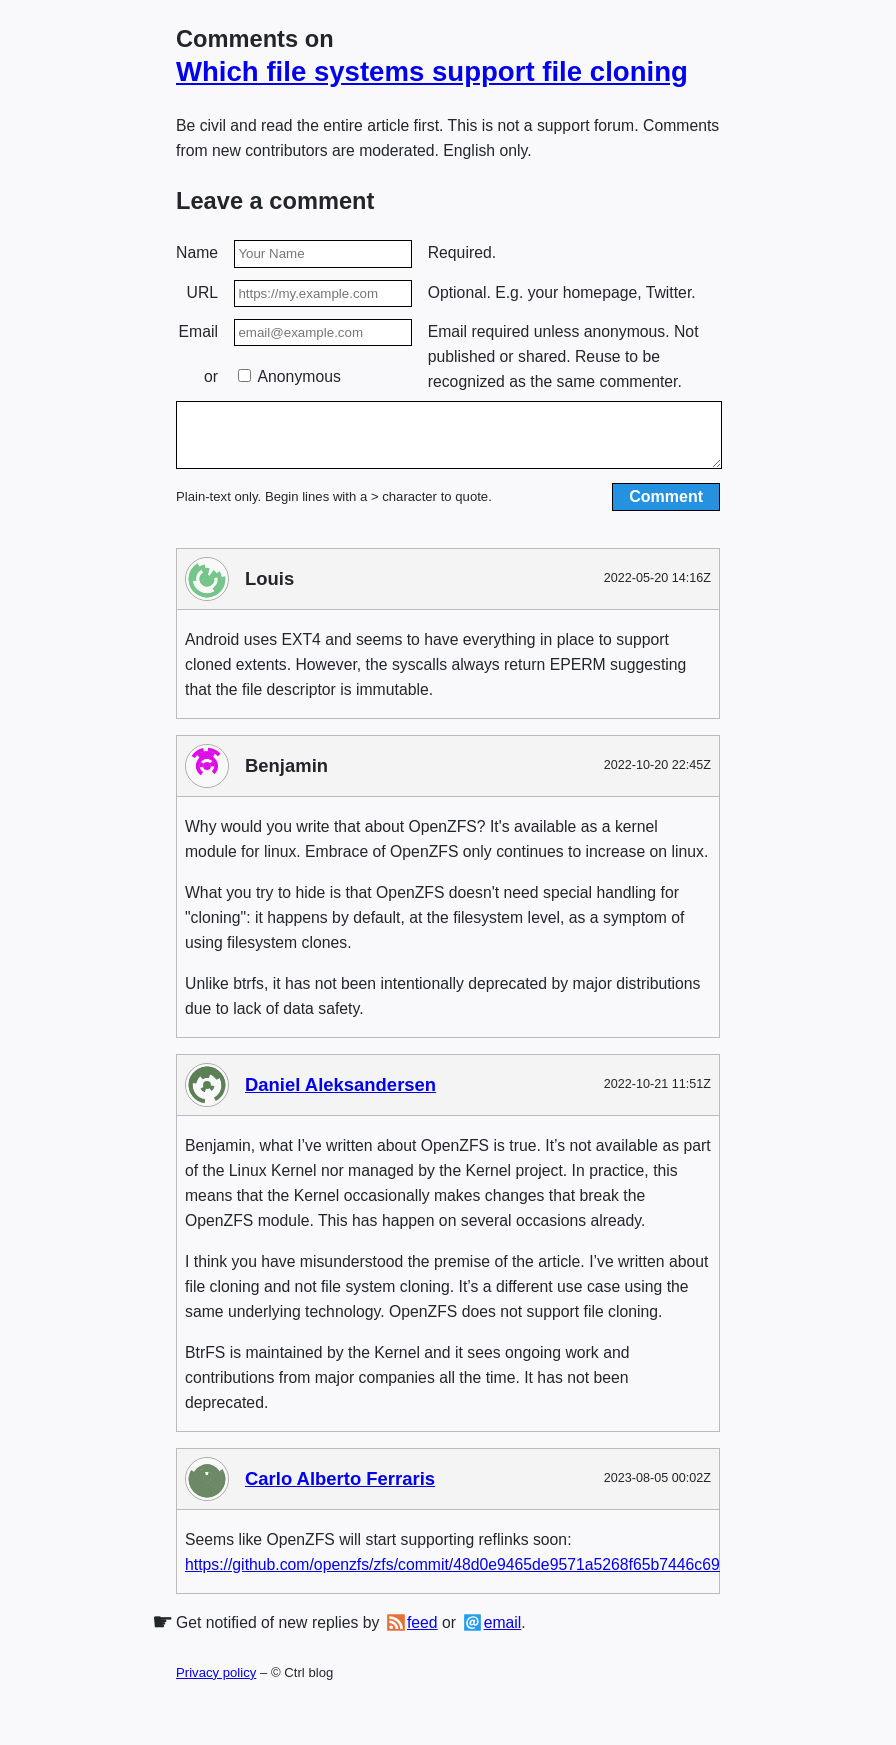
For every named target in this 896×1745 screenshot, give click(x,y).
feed (422, 1634)
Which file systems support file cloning (432, 71)
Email (198, 331)
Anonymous (289, 376)
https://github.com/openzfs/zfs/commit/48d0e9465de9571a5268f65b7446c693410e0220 (492, 1575)
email (503, 1634)
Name (197, 252)
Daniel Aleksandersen (340, 1096)
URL (203, 292)
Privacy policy (216, 1684)
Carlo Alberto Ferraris (340, 1490)
